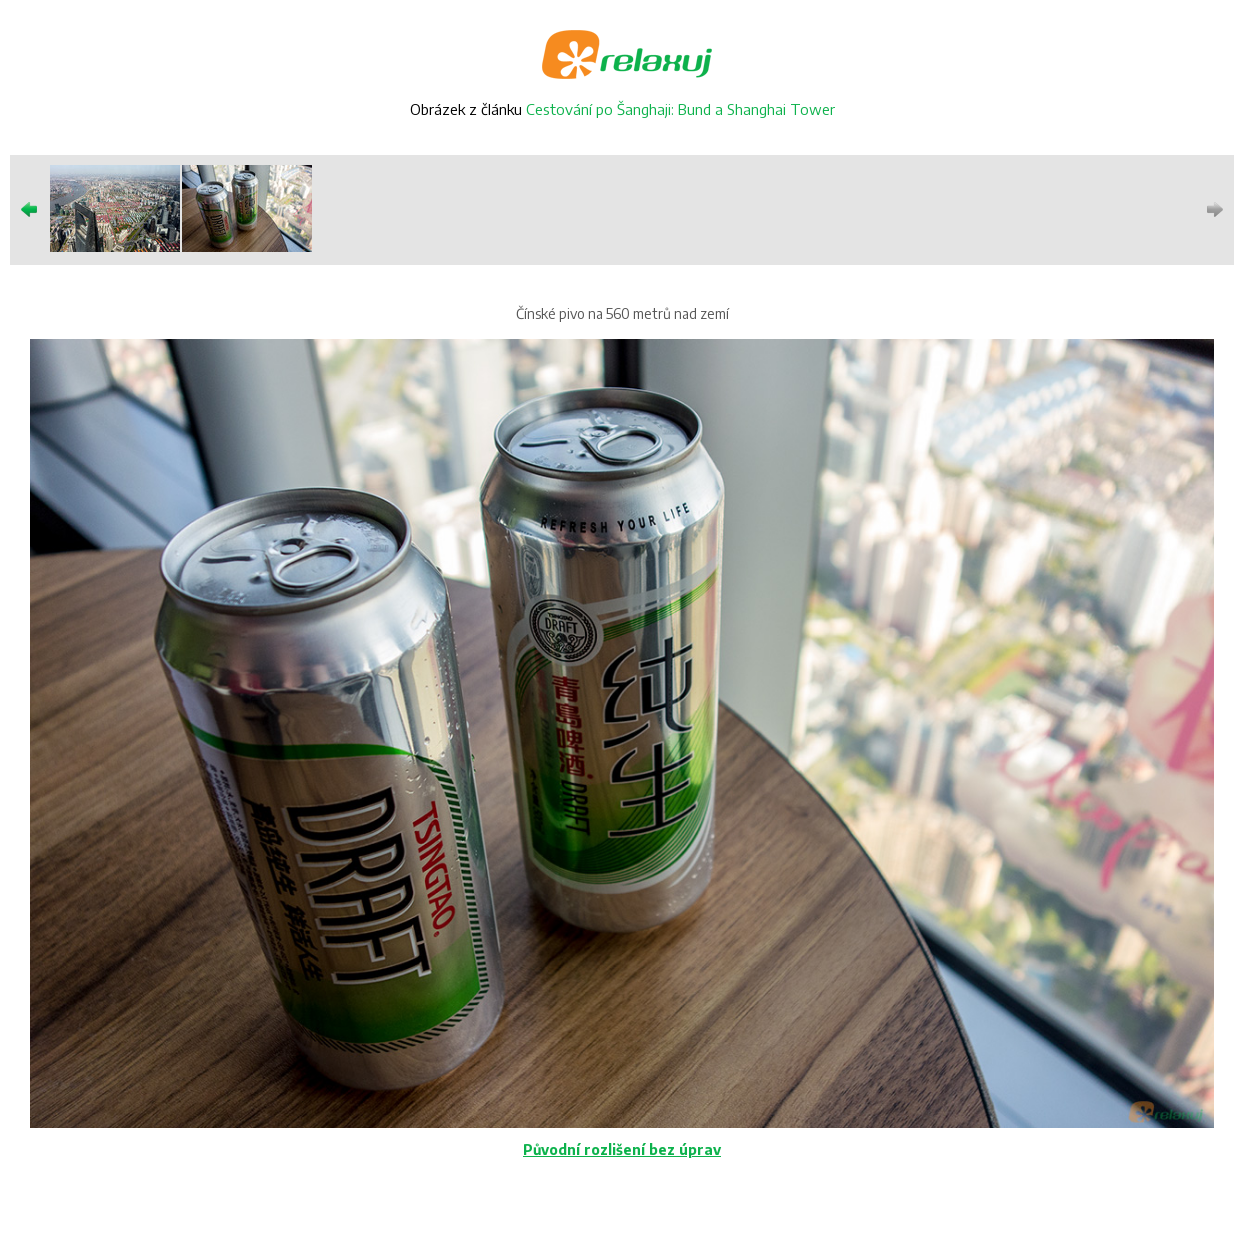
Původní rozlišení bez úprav (622, 1149)
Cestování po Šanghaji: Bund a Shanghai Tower (680, 109)
